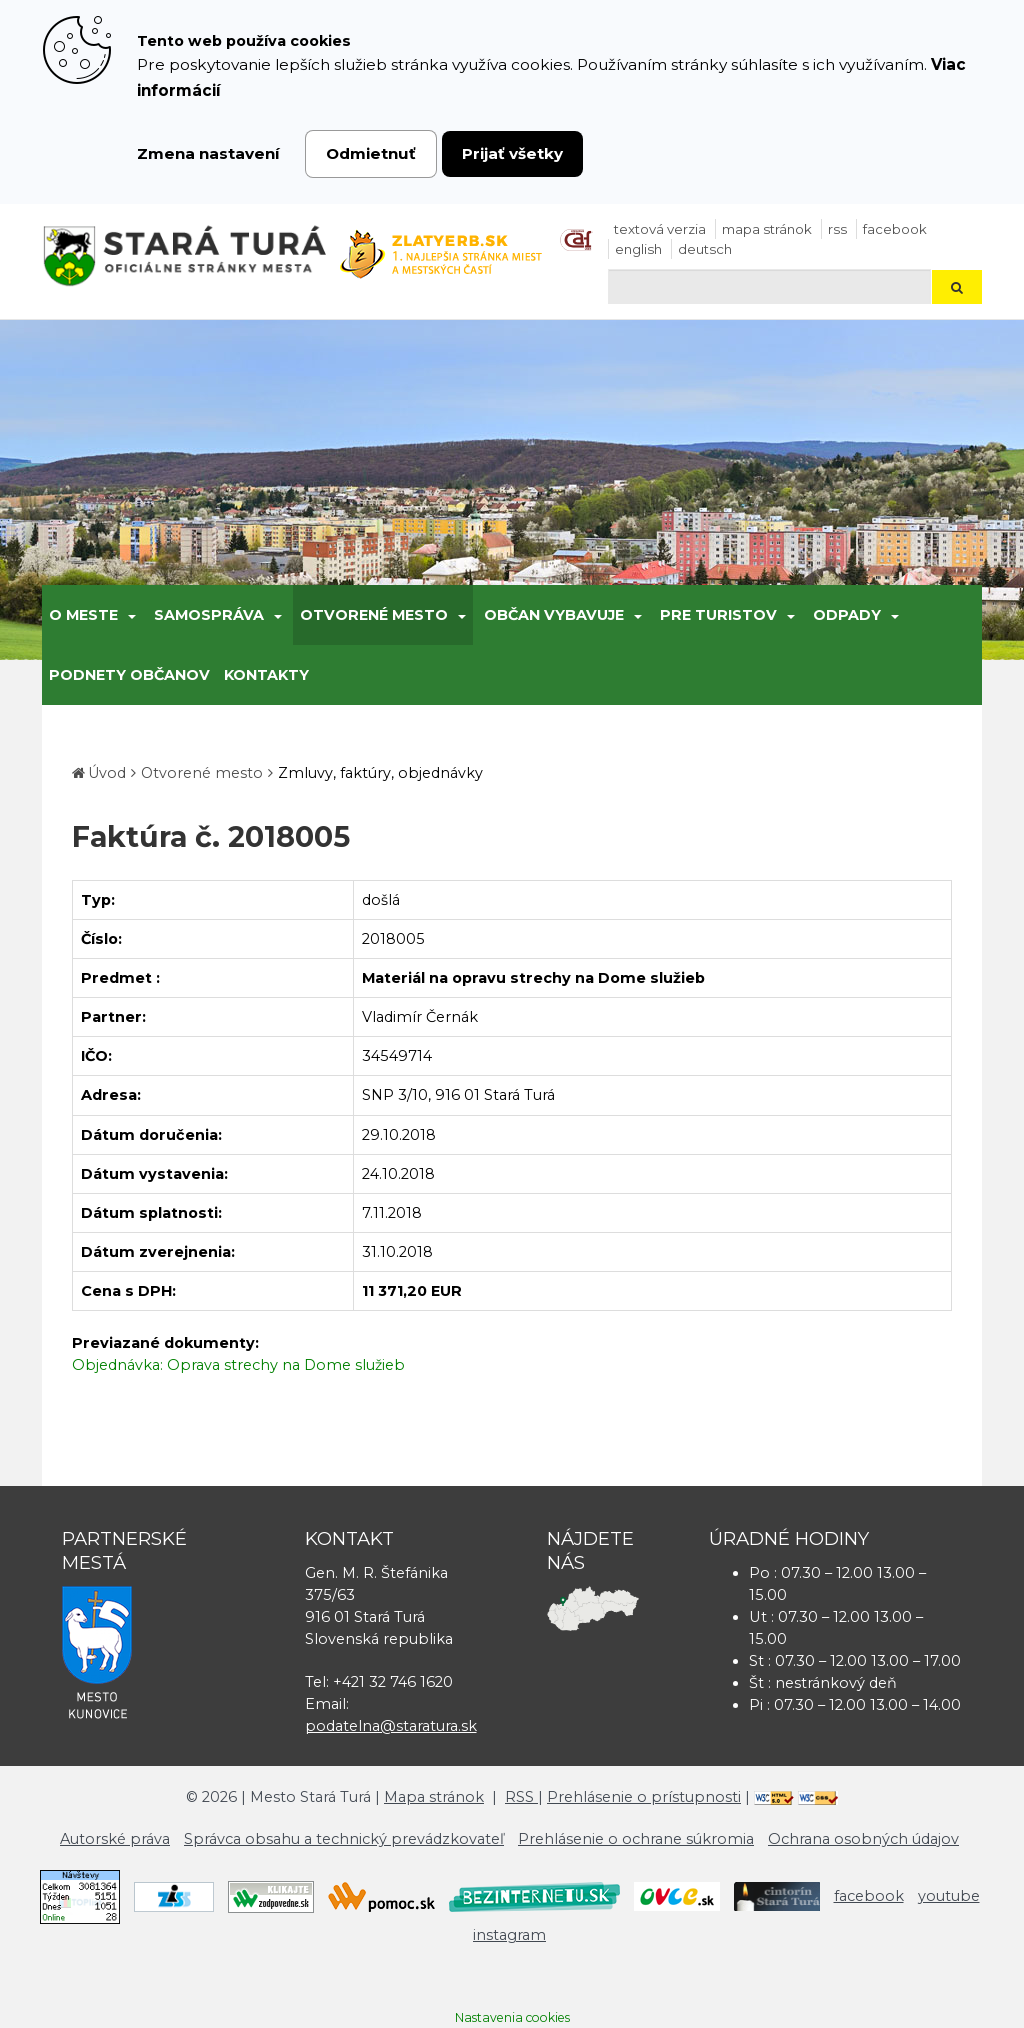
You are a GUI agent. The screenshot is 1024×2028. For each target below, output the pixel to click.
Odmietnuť (371, 153)
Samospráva (209, 615)
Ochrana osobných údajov (863, 1839)
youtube (949, 1896)
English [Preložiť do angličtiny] (638, 249)
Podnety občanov (129, 675)
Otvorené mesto (374, 615)
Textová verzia (660, 229)
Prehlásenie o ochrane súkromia (636, 1839)
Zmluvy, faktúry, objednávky (380, 773)
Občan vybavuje (554, 615)
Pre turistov (718, 615)
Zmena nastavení (208, 153)
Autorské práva (115, 1839)
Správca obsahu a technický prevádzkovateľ (344, 1839)
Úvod (107, 773)
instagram (509, 1935)
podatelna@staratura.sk (391, 1726)
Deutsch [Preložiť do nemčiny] (705, 249)
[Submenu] (130, 615)
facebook (895, 229)
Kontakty (266, 675)
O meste (83, 615)
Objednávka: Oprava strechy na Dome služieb (238, 1365)
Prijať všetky (512, 153)
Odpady (847, 615)
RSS (837, 229)
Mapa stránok (767, 229)
